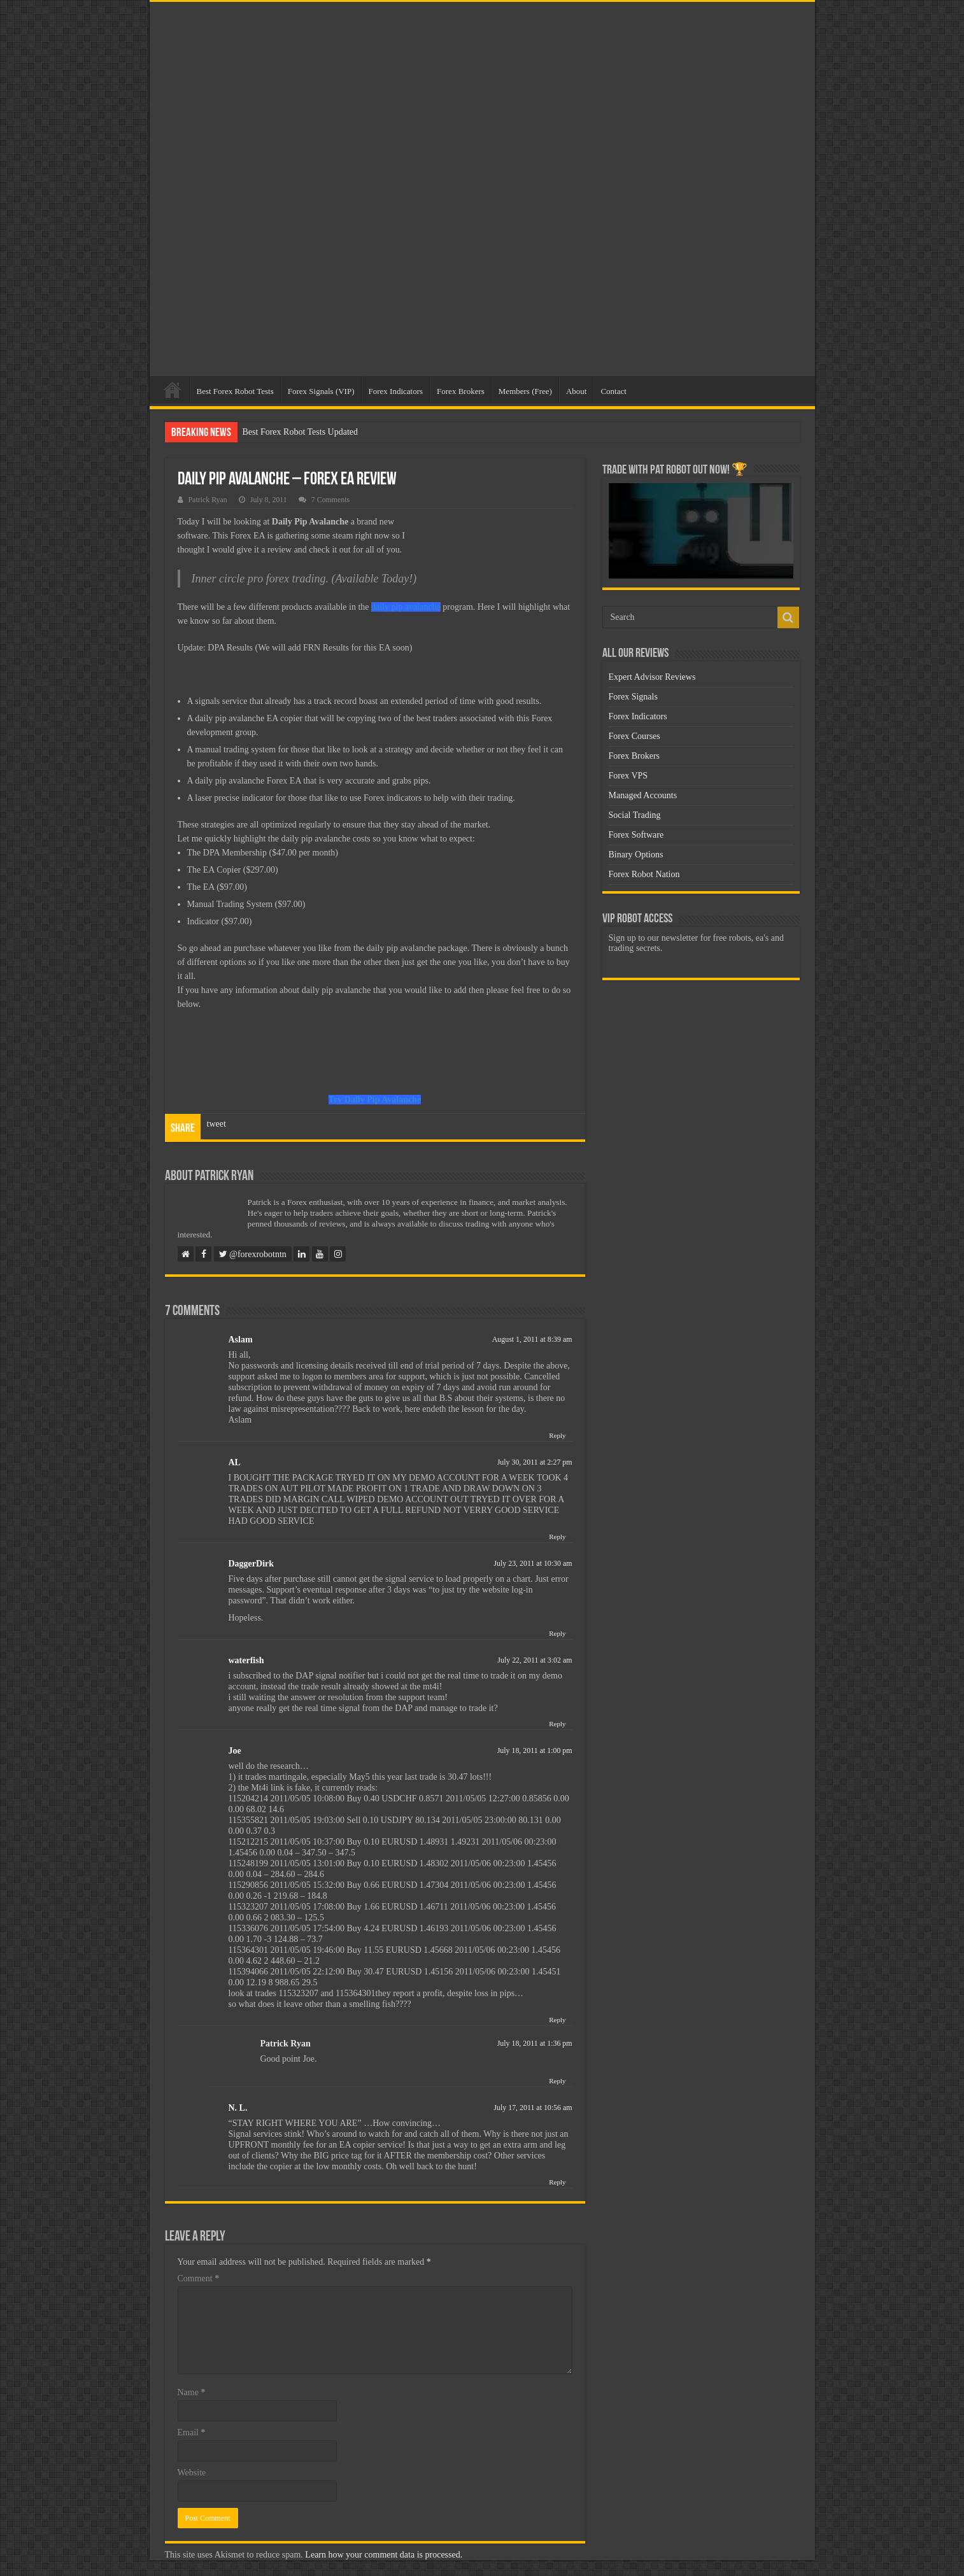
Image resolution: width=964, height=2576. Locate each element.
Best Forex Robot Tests (235, 391)
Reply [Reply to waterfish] (557, 1724)
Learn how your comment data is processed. (383, 2554)
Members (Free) (525, 391)
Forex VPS (628, 775)
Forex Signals (633, 696)
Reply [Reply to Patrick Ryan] (557, 2081)
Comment (199, 2278)
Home (172, 389)
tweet (216, 1124)
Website (192, 2472)
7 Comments (330, 499)
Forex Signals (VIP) (321, 391)
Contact (613, 391)
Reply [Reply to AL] (557, 1536)
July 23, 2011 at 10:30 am (532, 1563)
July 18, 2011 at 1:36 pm (534, 2043)
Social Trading (635, 815)
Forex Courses (634, 736)
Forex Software (636, 835)
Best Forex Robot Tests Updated (300, 432)
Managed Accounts (643, 795)
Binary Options (636, 854)
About (576, 391)
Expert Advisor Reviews (652, 677)
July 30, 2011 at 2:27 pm (534, 1462)
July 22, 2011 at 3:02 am (534, 1660)
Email (192, 2432)
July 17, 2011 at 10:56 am (532, 2107)
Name (192, 2392)
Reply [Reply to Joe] (557, 2019)
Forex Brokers (461, 391)
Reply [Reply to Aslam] (557, 1435)
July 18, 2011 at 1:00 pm (534, 1750)
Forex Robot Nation (644, 874)
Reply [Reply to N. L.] (557, 2182)
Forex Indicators (396, 391)
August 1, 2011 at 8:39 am (532, 1339)
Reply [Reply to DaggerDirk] (557, 1633)
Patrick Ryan (207, 499)
